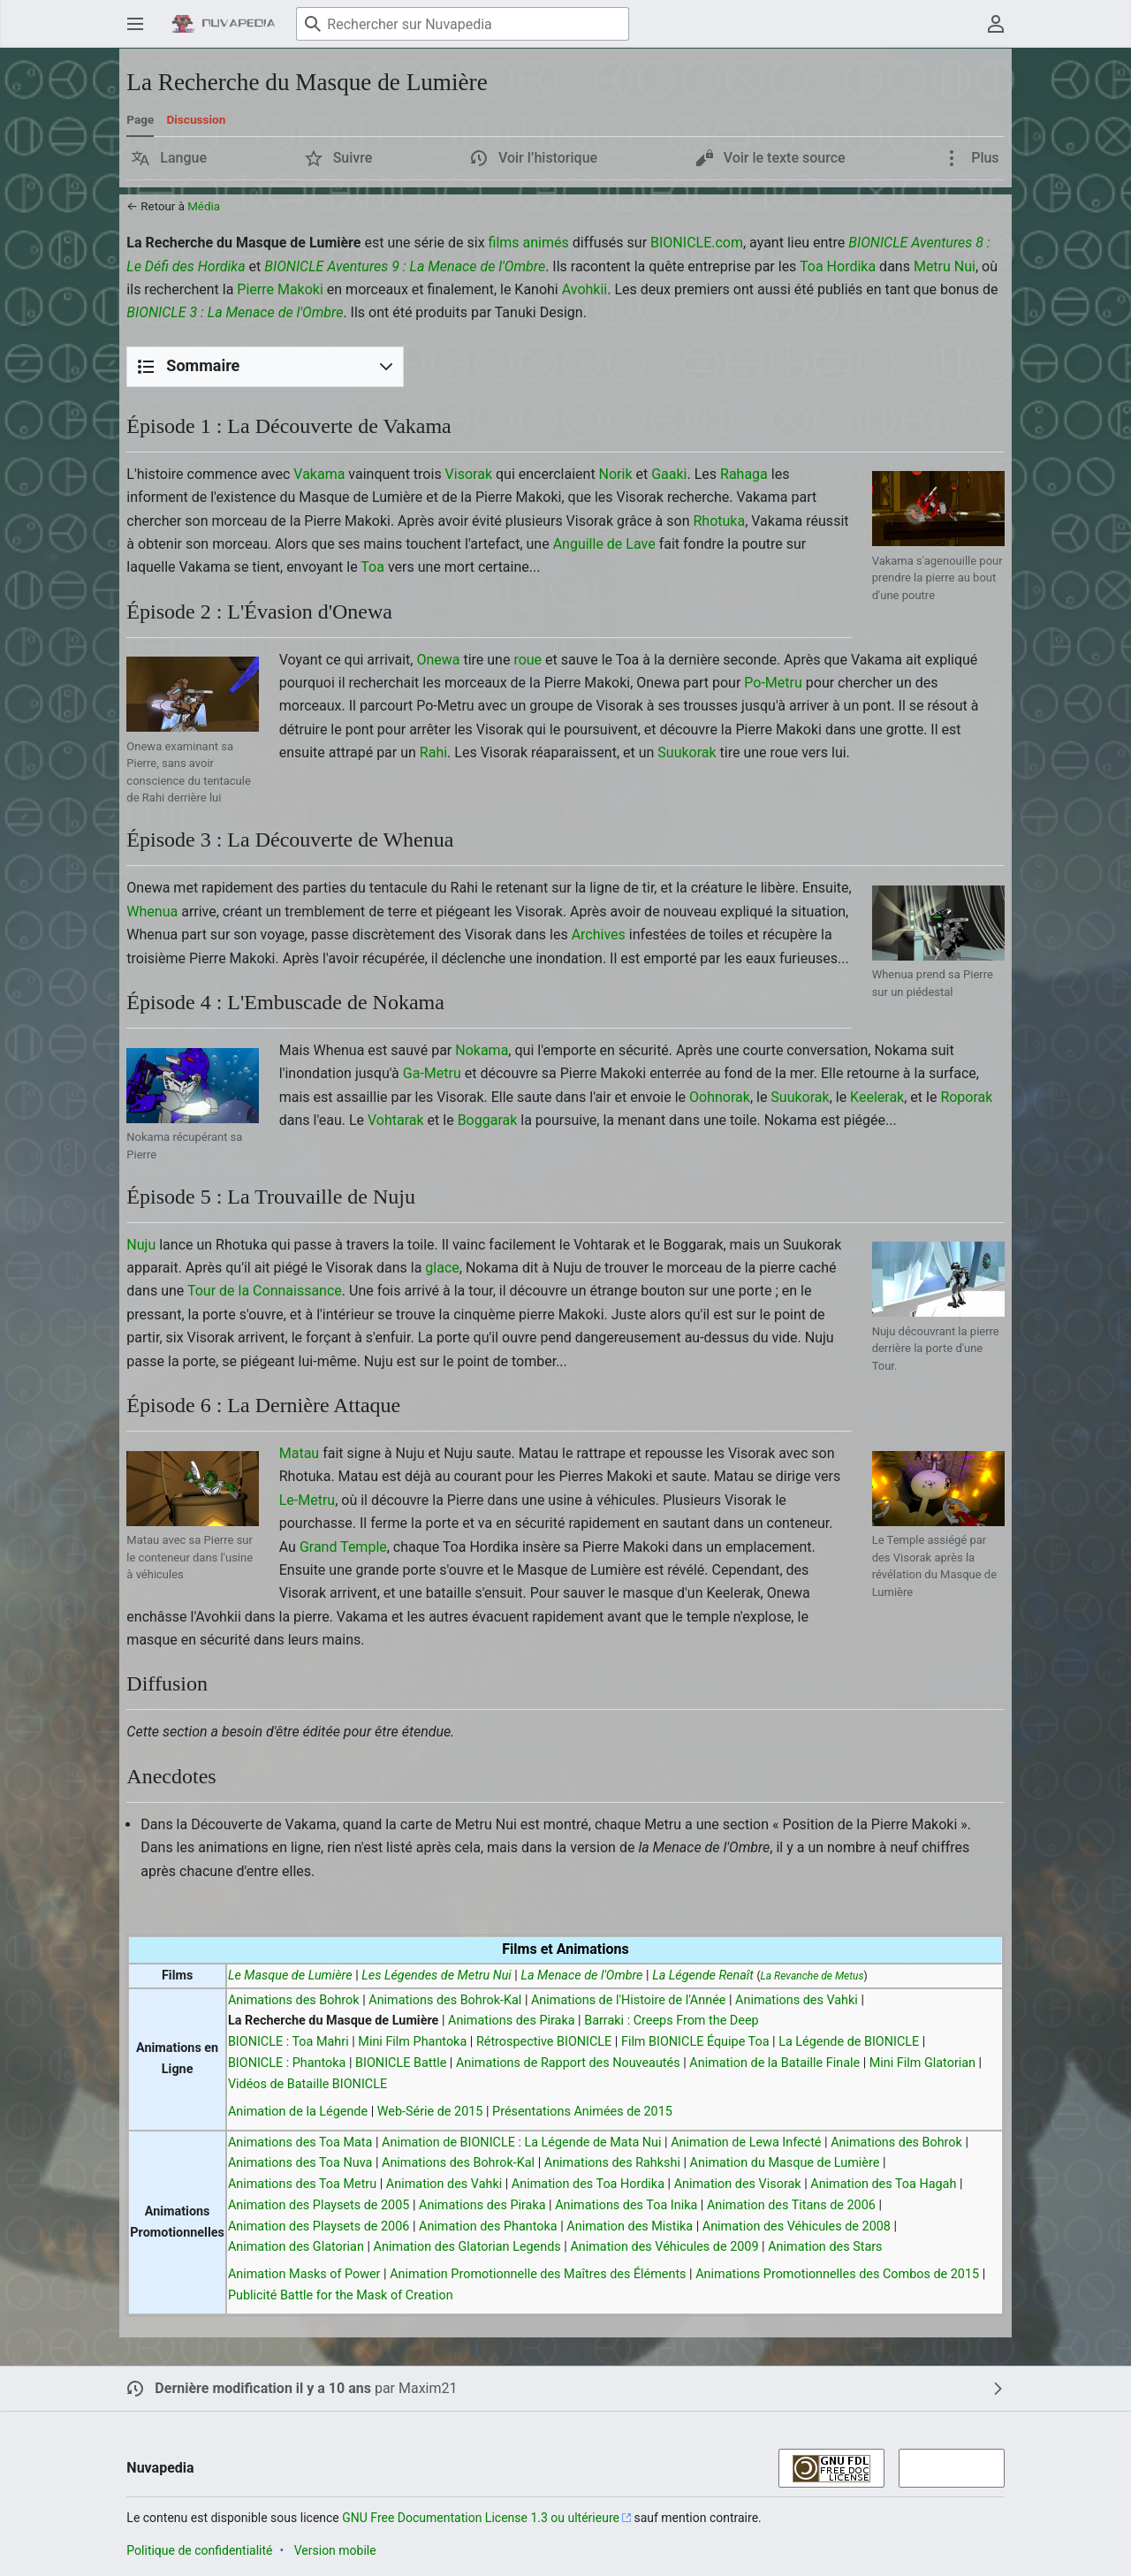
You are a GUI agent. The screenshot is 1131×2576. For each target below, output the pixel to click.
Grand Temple (343, 1547)
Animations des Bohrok (294, 2000)
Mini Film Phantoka (412, 2041)
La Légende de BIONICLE (848, 2041)
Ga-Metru (432, 1073)
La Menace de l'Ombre (581, 1975)
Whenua (152, 911)
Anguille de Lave (604, 544)
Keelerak (877, 1097)
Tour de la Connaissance (264, 1290)
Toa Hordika (838, 266)
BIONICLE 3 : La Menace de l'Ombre (234, 312)
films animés (529, 242)
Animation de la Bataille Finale (774, 2063)
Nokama (481, 1050)
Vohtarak (396, 1120)
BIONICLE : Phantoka (287, 2063)
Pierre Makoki (280, 289)
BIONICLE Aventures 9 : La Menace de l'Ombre (404, 266)
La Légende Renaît (703, 1975)
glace (442, 1267)
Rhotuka (719, 521)
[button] (169, 158)
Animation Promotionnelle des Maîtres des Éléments (538, 2274)
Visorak (468, 474)
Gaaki (669, 474)
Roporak (966, 1097)
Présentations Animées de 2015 (582, 2111)
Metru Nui (944, 266)
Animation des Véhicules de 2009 (664, 2246)
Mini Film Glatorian (922, 2063)
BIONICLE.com (696, 242)
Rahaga (744, 474)
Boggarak (488, 1120)
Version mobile (335, 2550)
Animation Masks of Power (304, 2274)
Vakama (319, 474)
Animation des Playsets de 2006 (319, 2226)
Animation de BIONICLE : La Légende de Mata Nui (521, 2142)
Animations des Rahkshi (612, 2162)
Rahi (433, 752)
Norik (616, 474)
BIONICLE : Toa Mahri (288, 2041)
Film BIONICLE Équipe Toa (695, 2041)
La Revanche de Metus (812, 1976)
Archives (599, 934)
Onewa (437, 659)
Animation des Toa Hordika (588, 2184)
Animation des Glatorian (296, 2246)
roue (527, 659)
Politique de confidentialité (199, 2550)
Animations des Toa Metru (302, 2184)
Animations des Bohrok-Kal (444, 2000)
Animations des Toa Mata (300, 2142)
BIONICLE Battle (400, 2063)
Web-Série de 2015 (430, 2111)
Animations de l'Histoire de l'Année (628, 2000)
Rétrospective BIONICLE (543, 2041)
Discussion (195, 119)
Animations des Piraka (511, 2020)
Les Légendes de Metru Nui (436, 1975)
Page (140, 119)
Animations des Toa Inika (626, 2205)
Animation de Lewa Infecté (746, 2142)
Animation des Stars (825, 2246)
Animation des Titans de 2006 (791, 2205)
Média (203, 206)
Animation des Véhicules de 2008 (796, 2226)
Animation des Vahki (444, 2184)
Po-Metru (772, 682)
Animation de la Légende (298, 2111)
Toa (372, 567)
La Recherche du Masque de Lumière (333, 2020)
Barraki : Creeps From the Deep (671, 2020)
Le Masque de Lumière (290, 1975)
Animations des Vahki (796, 2000)
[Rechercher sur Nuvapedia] (462, 24)
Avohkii (585, 289)
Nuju (141, 1244)
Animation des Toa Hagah (883, 2184)
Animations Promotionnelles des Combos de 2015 (837, 2274)
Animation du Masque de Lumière (785, 2162)
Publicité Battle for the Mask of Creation (340, 2295)
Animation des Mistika (629, 2226)
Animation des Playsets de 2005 (319, 2205)
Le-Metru (307, 1500)
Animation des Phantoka (488, 2226)
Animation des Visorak (737, 2184)
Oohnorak (719, 1097)
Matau (299, 1453)
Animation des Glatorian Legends (467, 2246)
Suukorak (686, 752)
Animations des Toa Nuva (300, 2162)
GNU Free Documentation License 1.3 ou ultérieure (480, 2518)
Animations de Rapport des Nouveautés (568, 2063)
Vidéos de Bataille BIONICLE (307, 2084)
